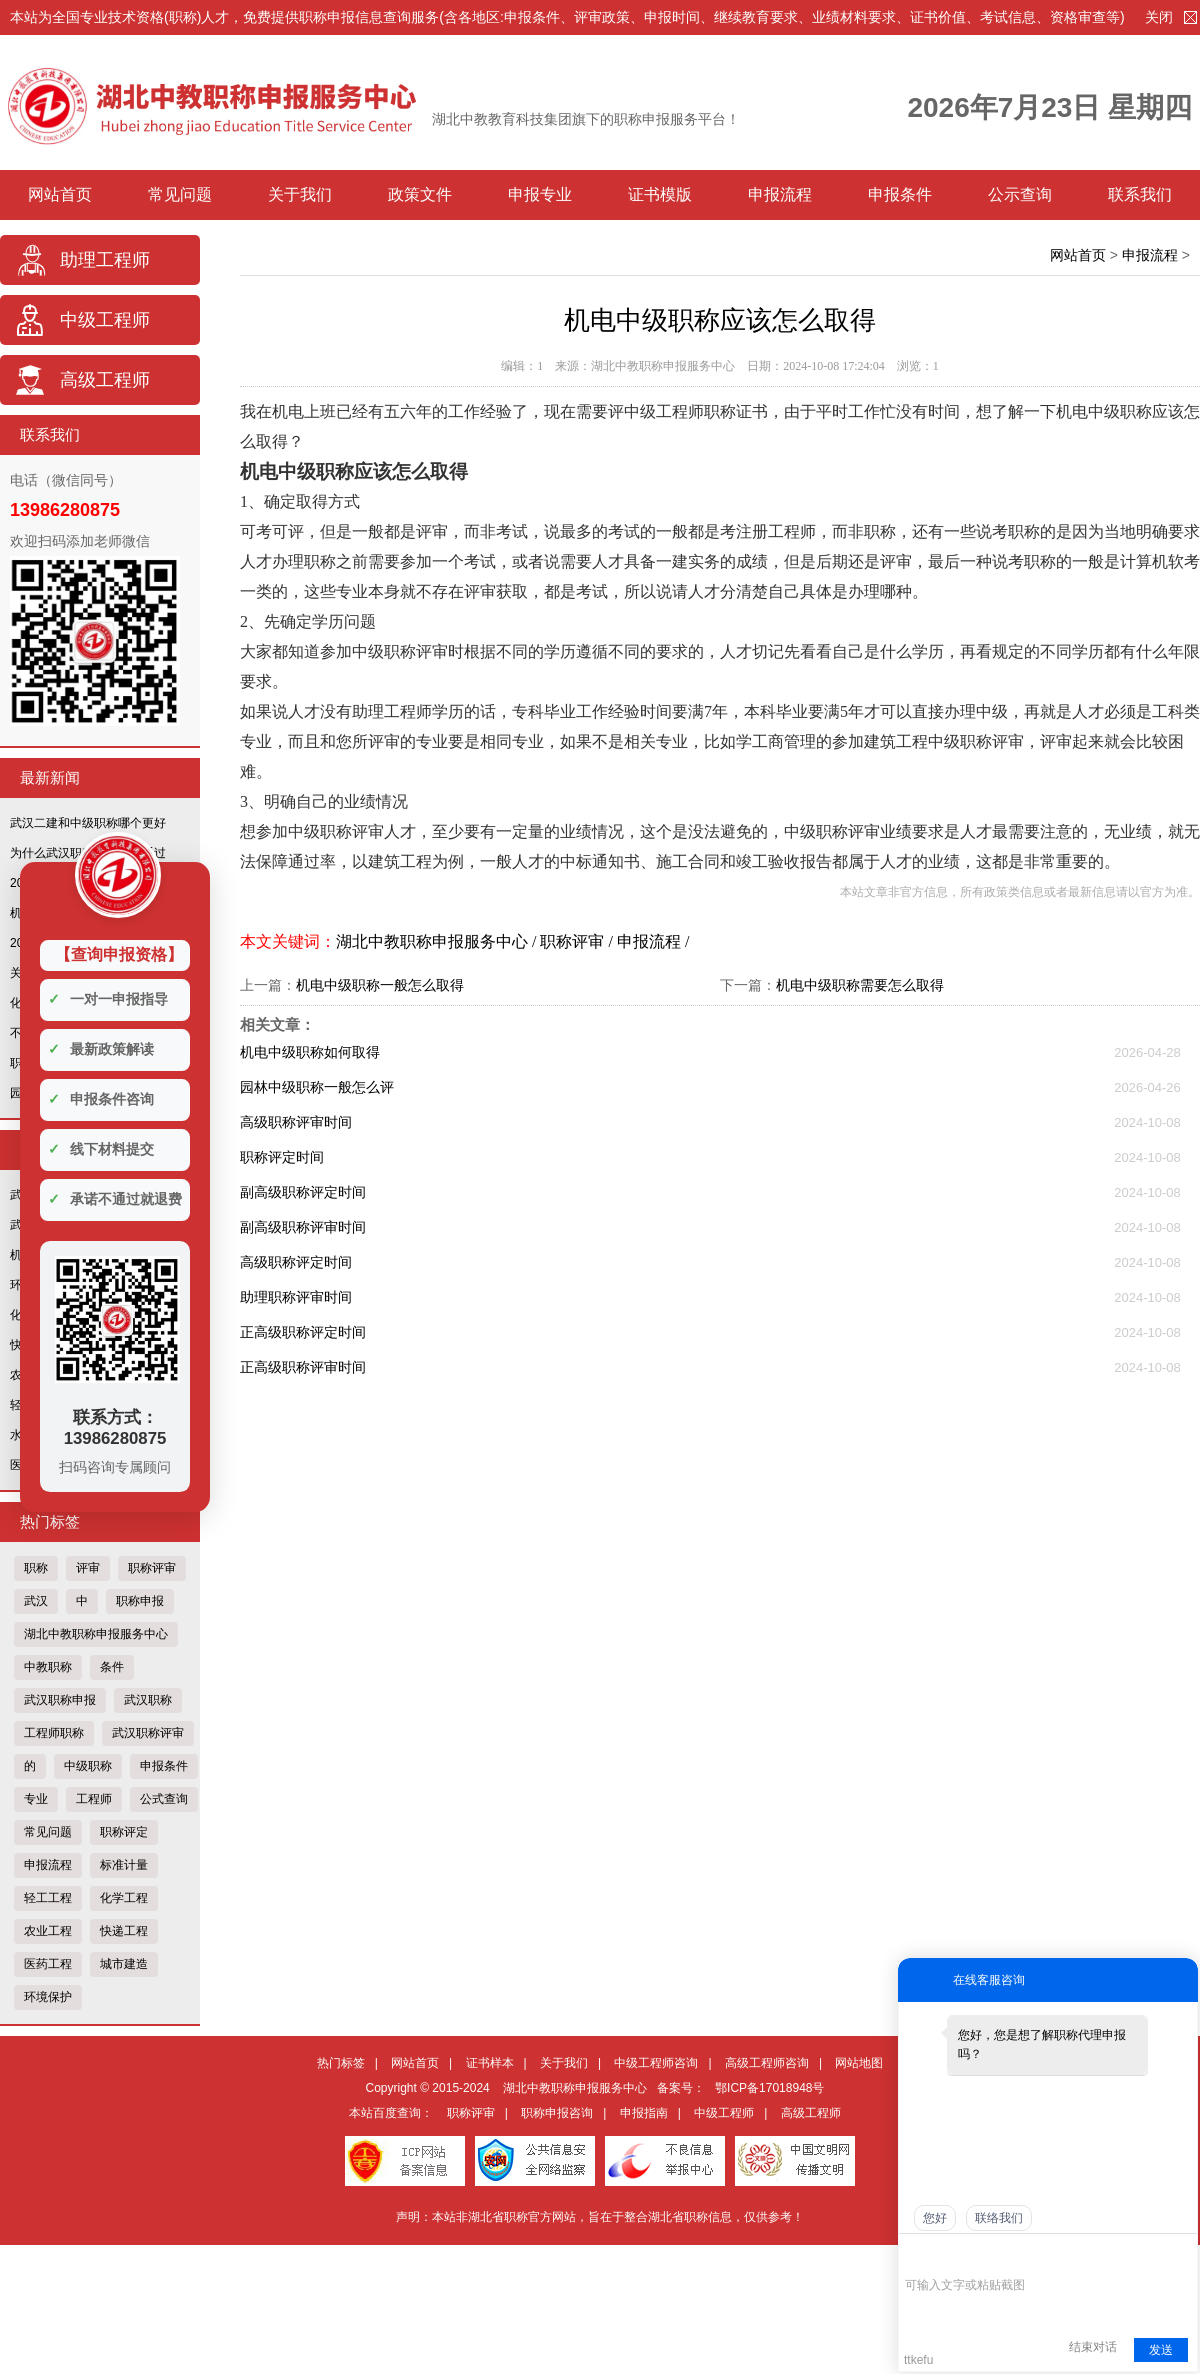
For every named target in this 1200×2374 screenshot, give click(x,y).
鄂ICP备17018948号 (769, 2088)
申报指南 (644, 2113)
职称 (36, 1568)
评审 (88, 1568)
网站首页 (60, 194)
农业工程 (48, 1931)
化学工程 (124, 1898)
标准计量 (124, 1865)
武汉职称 (148, 1700)
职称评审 (152, 1568)
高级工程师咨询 (767, 2063)
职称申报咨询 (557, 2113)
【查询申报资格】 (119, 954)
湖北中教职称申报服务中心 (96, 1634)
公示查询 (1020, 194)
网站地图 (859, 2063)
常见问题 (180, 194)
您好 (935, 2218)
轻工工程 (48, 1898)
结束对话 (1093, 2347)
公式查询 (164, 1799)
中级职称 (88, 1766)
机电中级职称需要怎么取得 (860, 985)
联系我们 (1140, 194)
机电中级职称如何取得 (310, 1052)
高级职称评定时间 (296, 1262)
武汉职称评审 (148, 1733)
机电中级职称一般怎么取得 (380, 985)
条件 (112, 1667)
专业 (36, 1799)
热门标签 (341, 2063)
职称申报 (140, 1601)
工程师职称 (54, 1733)
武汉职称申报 (60, 1700)
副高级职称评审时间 (303, 1227)
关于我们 (300, 194)
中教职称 (48, 1667)
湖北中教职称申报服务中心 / (438, 941)
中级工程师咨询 (656, 2063)
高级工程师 (105, 380)
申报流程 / (653, 941)
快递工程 (124, 1931)
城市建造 (124, 1964)
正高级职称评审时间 (303, 1367)
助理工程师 (105, 260)
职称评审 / (578, 941)
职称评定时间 (282, 1157)
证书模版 (660, 194)
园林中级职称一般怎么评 (317, 1087)
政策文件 (420, 194)
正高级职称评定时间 (303, 1332)
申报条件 (900, 194)
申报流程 (780, 194)
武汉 (36, 1601)
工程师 (94, 1799)
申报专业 (540, 194)
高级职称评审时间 (296, 1122)
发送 (1161, 2350)
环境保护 (48, 1997)
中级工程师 (105, 320)
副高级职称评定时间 (303, 1192)
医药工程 (48, 1964)
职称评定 (124, 1832)
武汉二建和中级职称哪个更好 (88, 823)
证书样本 (490, 2063)
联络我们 (999, 2218)
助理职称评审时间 (296, 1297)
